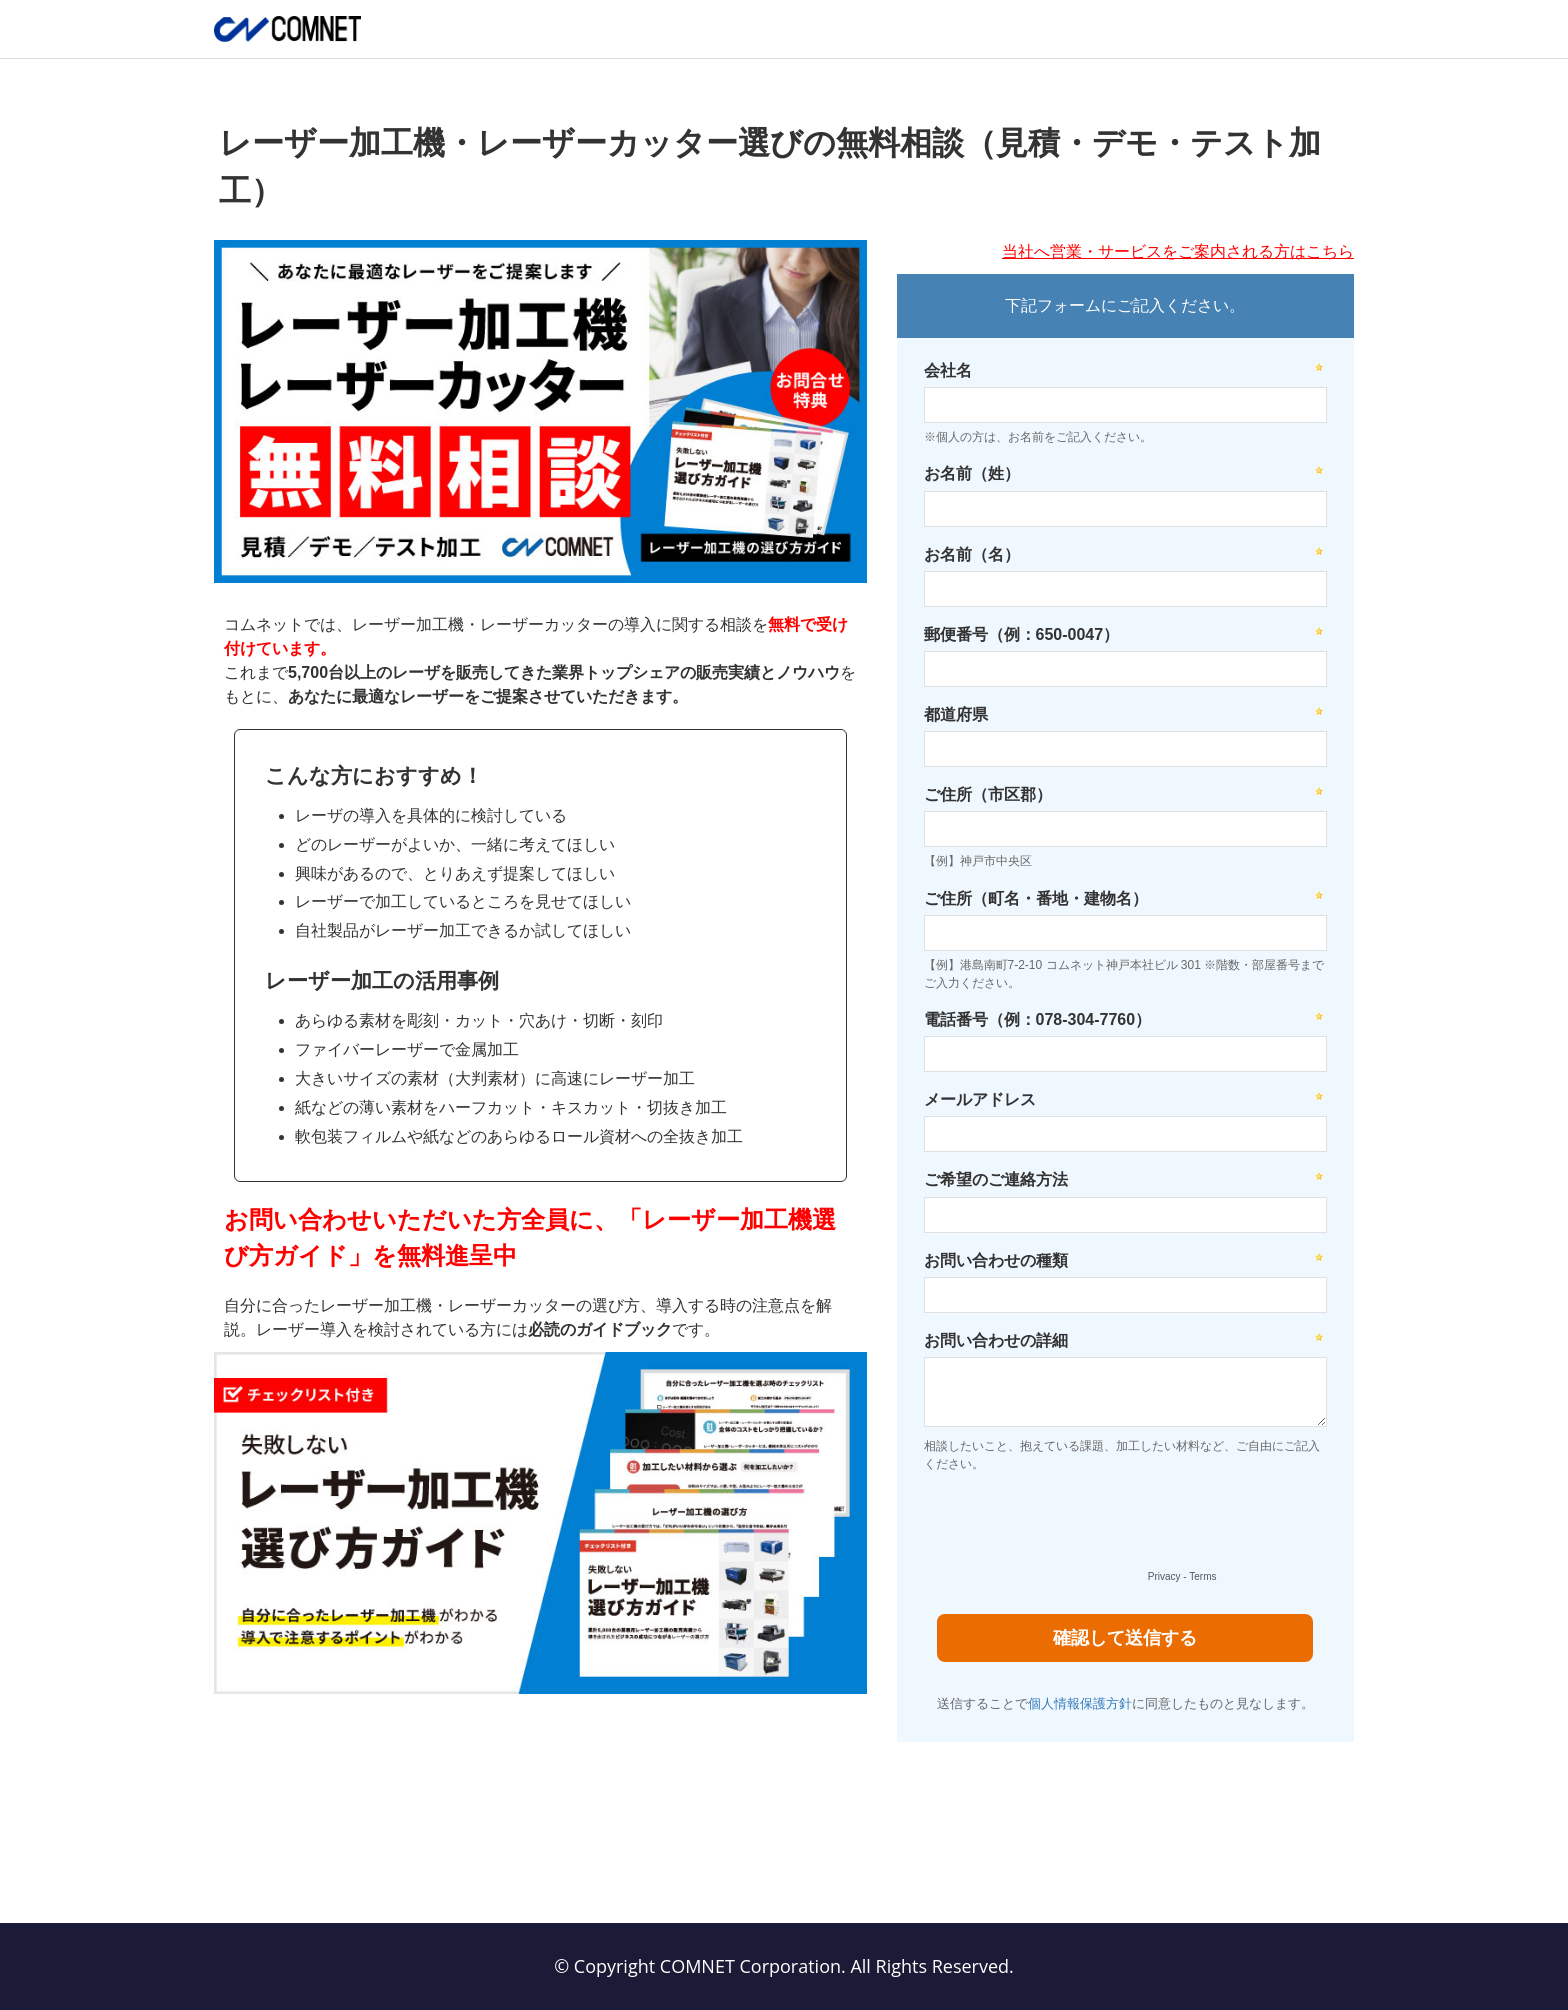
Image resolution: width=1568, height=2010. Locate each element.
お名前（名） (972, 554)
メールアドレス (980, 1099)
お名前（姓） (972, 473)
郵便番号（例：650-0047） (1022, 634)
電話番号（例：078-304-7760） (1038, 1019)
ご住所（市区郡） (988, 794)
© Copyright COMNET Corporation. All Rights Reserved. (784, 1966)
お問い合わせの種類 (996, 1260)
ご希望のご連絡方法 (996, 1179)
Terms (1202, 1576)
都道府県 (956, 714)
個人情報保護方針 (1080, 1703)
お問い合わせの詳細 (996, 1340)
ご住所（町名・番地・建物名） (1036, 898)
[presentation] (1069, 1526)
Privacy (1164, 1576)
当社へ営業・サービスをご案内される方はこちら (1178, 251)
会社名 (948, 370)
